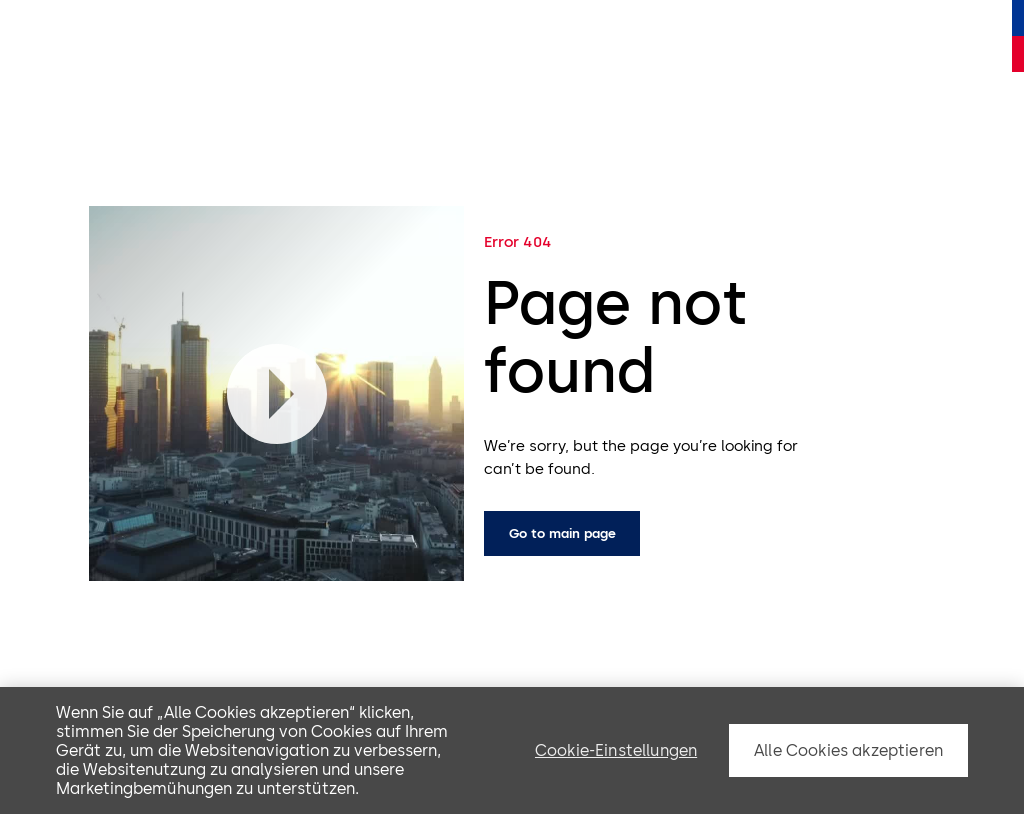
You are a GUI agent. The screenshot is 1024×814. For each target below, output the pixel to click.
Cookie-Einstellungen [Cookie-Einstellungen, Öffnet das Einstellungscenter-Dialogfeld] (616, 750)
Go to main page (562, 533)
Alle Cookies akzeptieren (848, 750)
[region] (512, 750)
